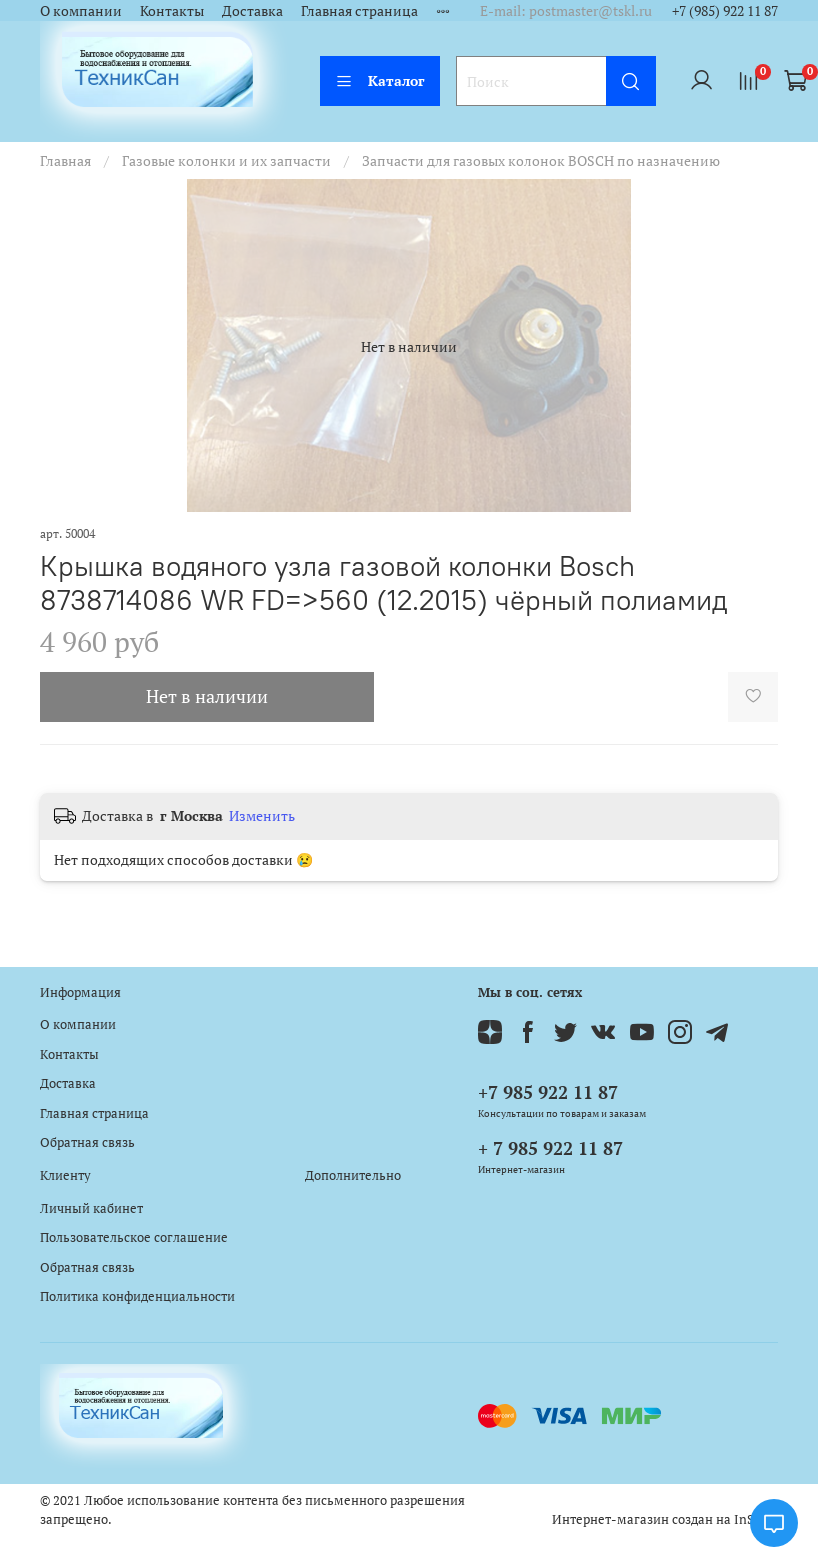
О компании (81, 10)
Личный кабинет (91, 1208)
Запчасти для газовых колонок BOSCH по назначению (541, 160)
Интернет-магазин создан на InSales (665, 1519)
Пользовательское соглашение (134, 1237)
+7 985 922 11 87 (548, 1092)
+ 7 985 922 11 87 (550, 1148)
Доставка (252, 10)
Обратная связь (87, 1142)
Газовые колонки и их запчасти (226, 160)
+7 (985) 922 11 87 (725, 10)
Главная (65, 160)
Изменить (262, 816)
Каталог (380, 80)
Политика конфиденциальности (137, 1296)
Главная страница (359, 10)
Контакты (172, 10)
